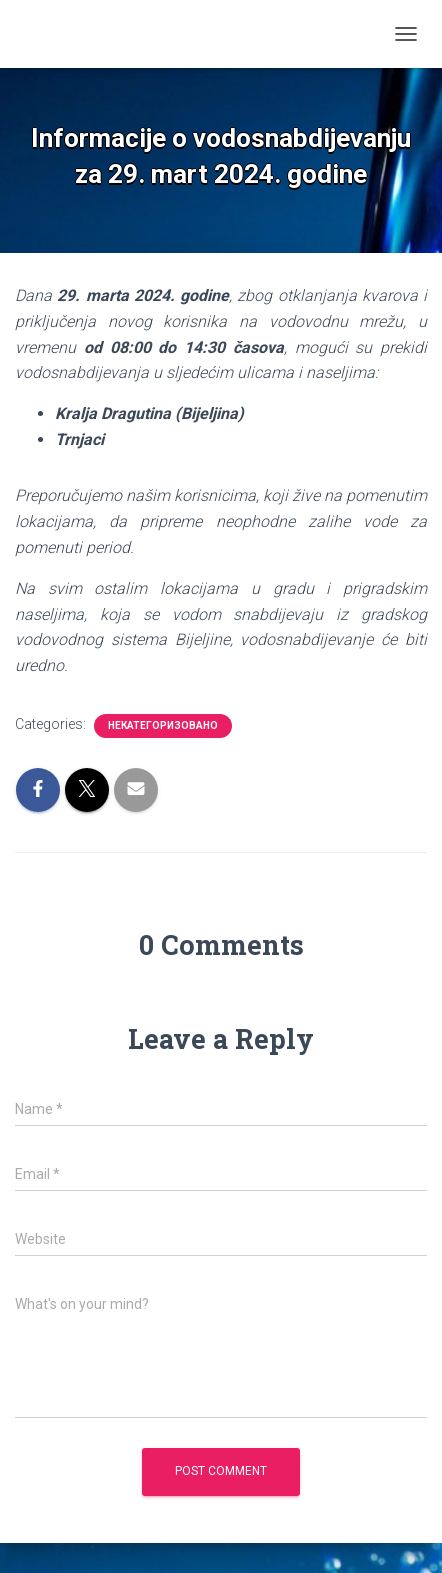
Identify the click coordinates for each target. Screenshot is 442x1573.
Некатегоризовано (163, 725)
